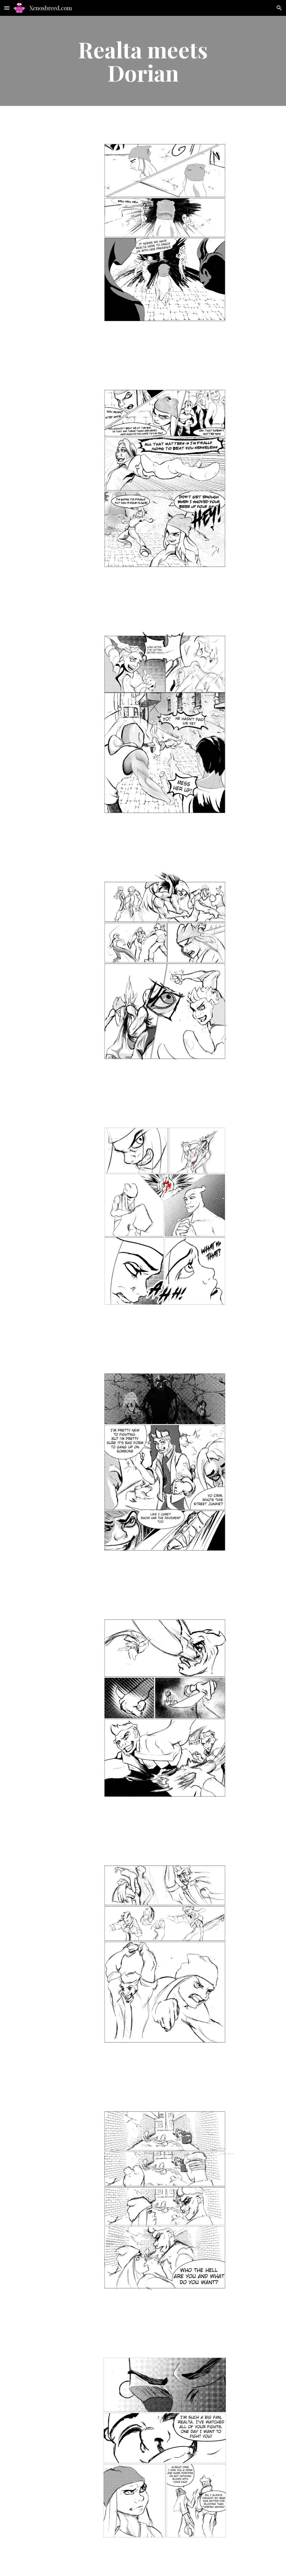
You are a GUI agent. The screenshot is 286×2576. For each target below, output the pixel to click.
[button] (7, 8)
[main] (143, 61)
